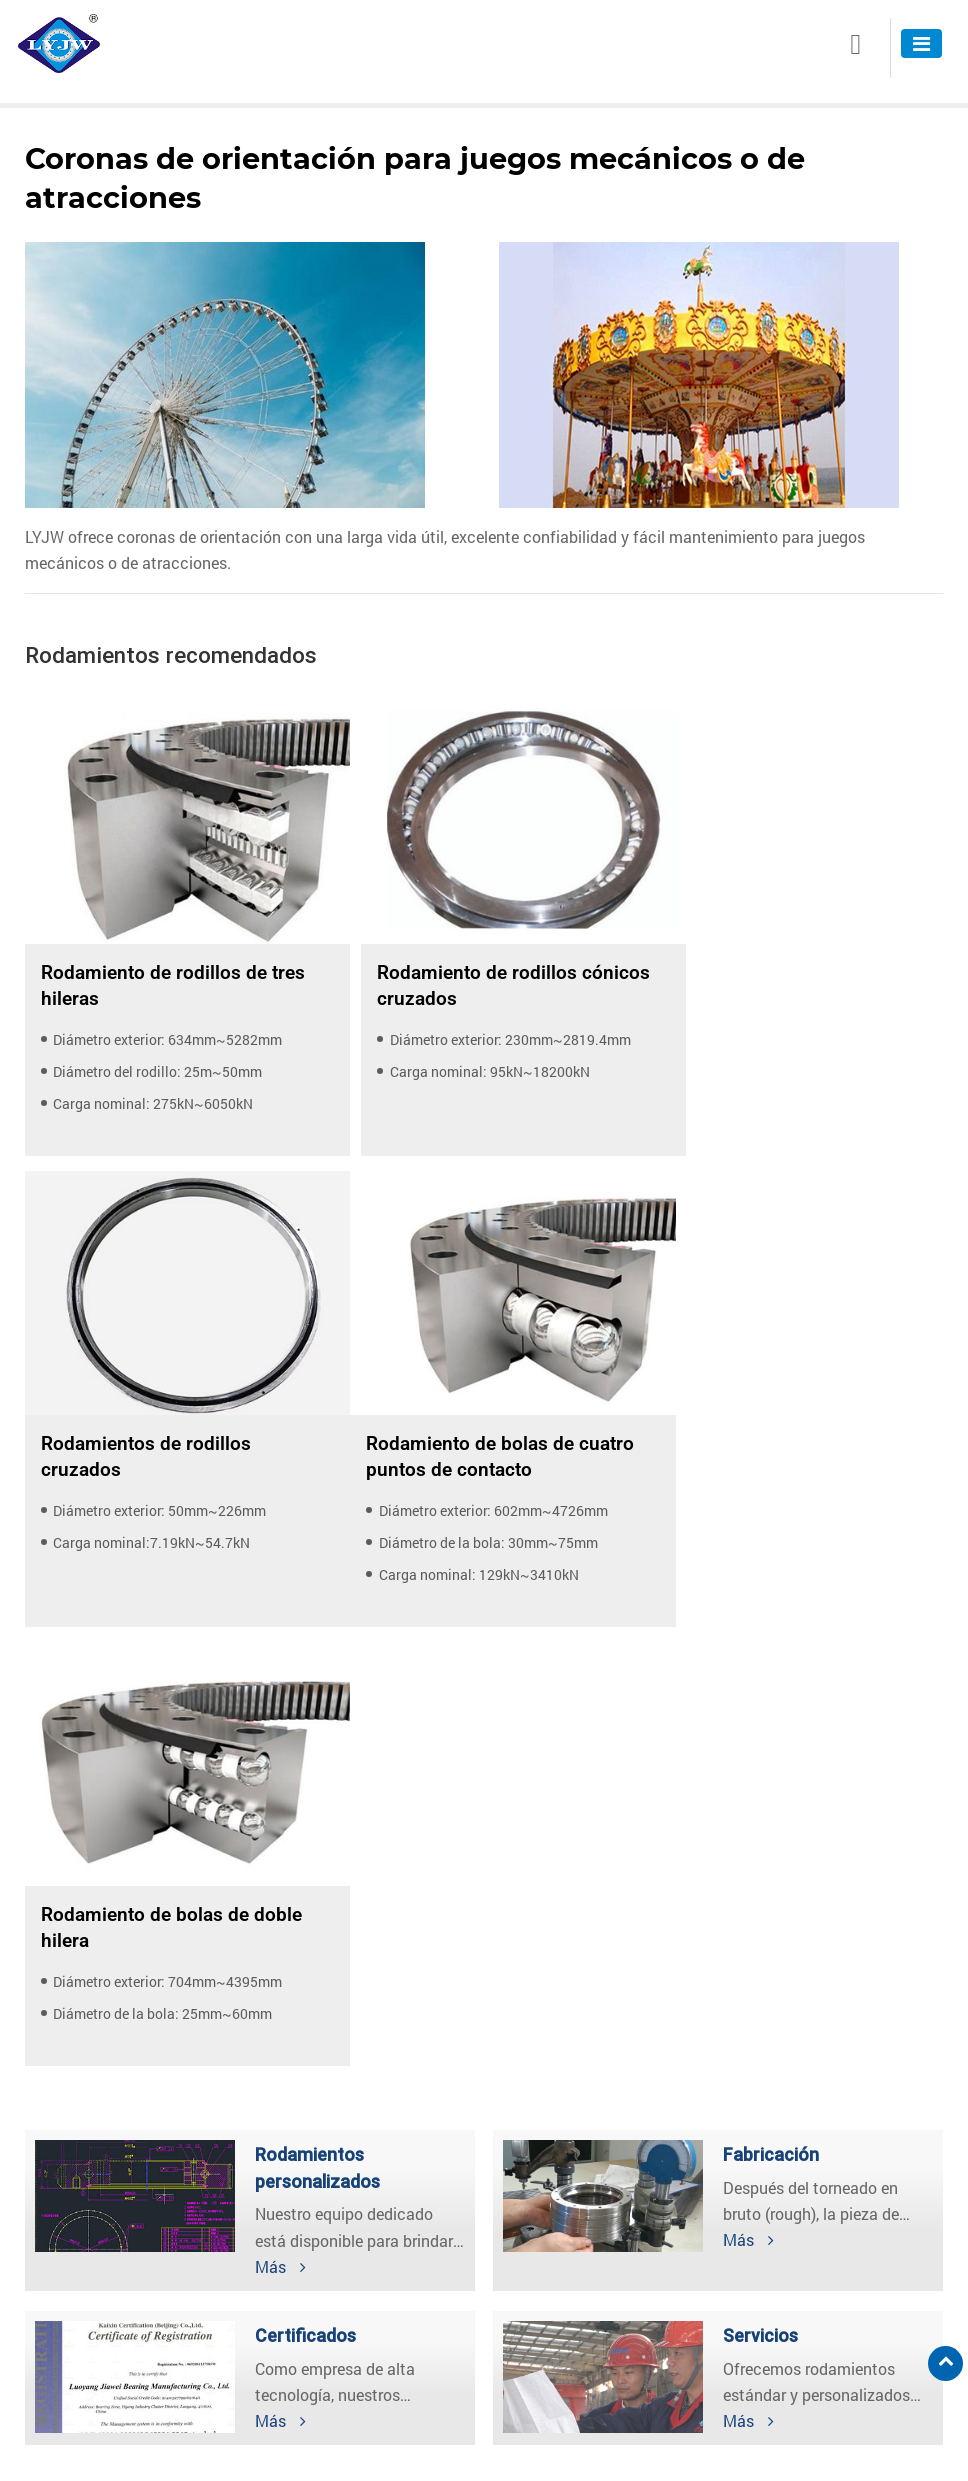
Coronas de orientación (114, 2252)
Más (280, 1780)
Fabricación (771, 1669)
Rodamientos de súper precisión (141, 2316)
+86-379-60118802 (584, 2370)
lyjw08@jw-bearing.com (600, 2310)
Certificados (305, 1850)
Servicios (760, 1850)
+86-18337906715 (582, 2400)
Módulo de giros (91, 2284)
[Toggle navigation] (921, 43)
